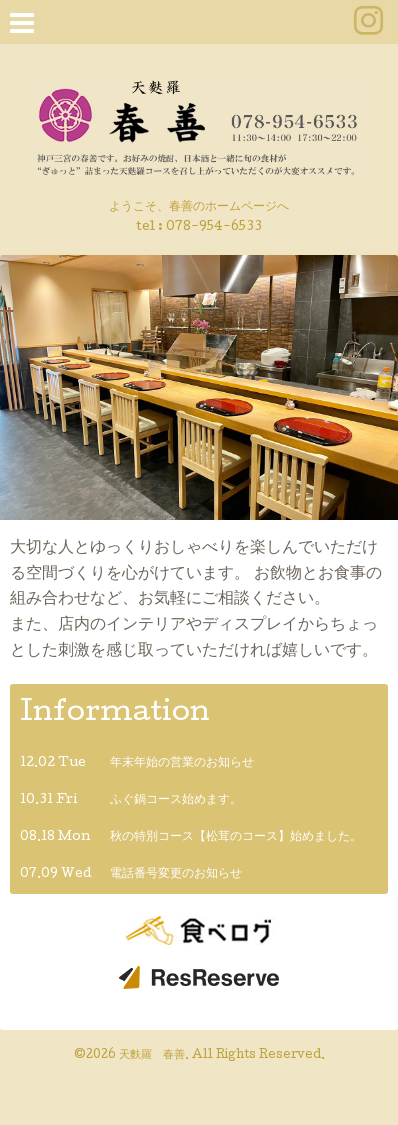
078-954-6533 (214, 227)
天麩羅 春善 (152, 1056)
